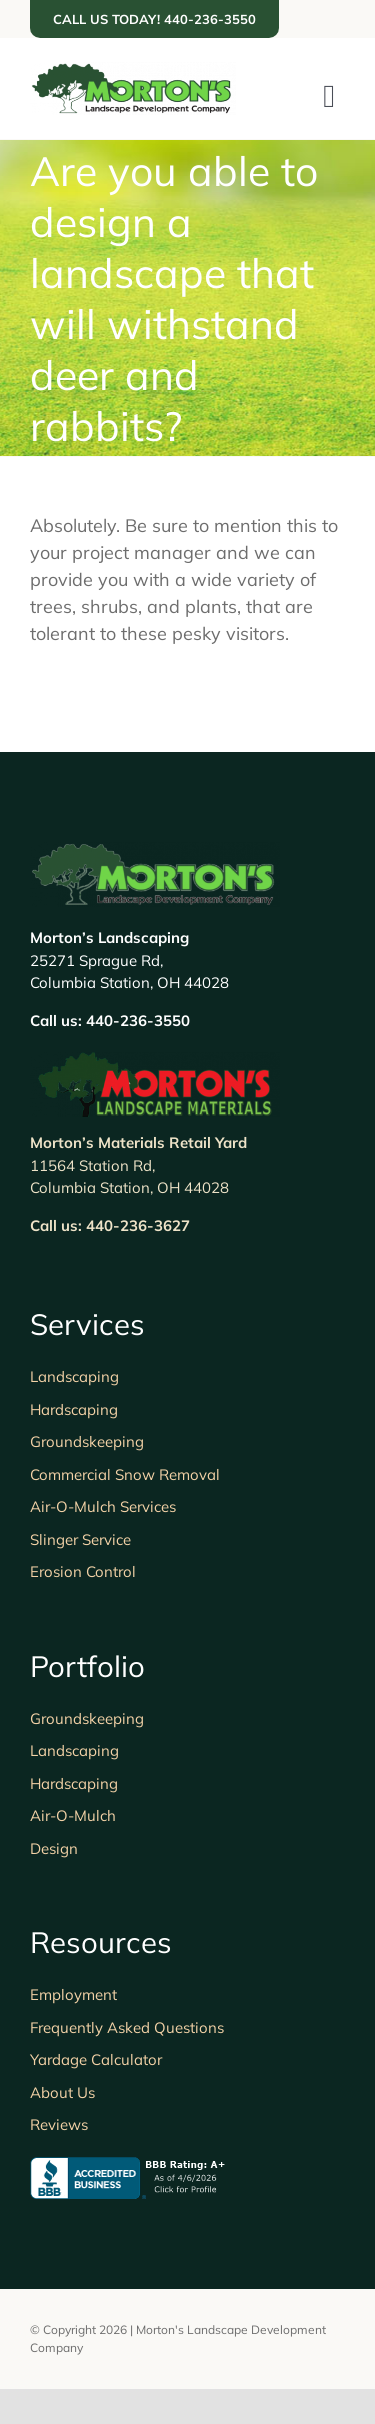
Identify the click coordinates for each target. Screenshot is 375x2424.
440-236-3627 (138, 1225)
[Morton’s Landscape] (133, 70)
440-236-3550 (138, 1020)
